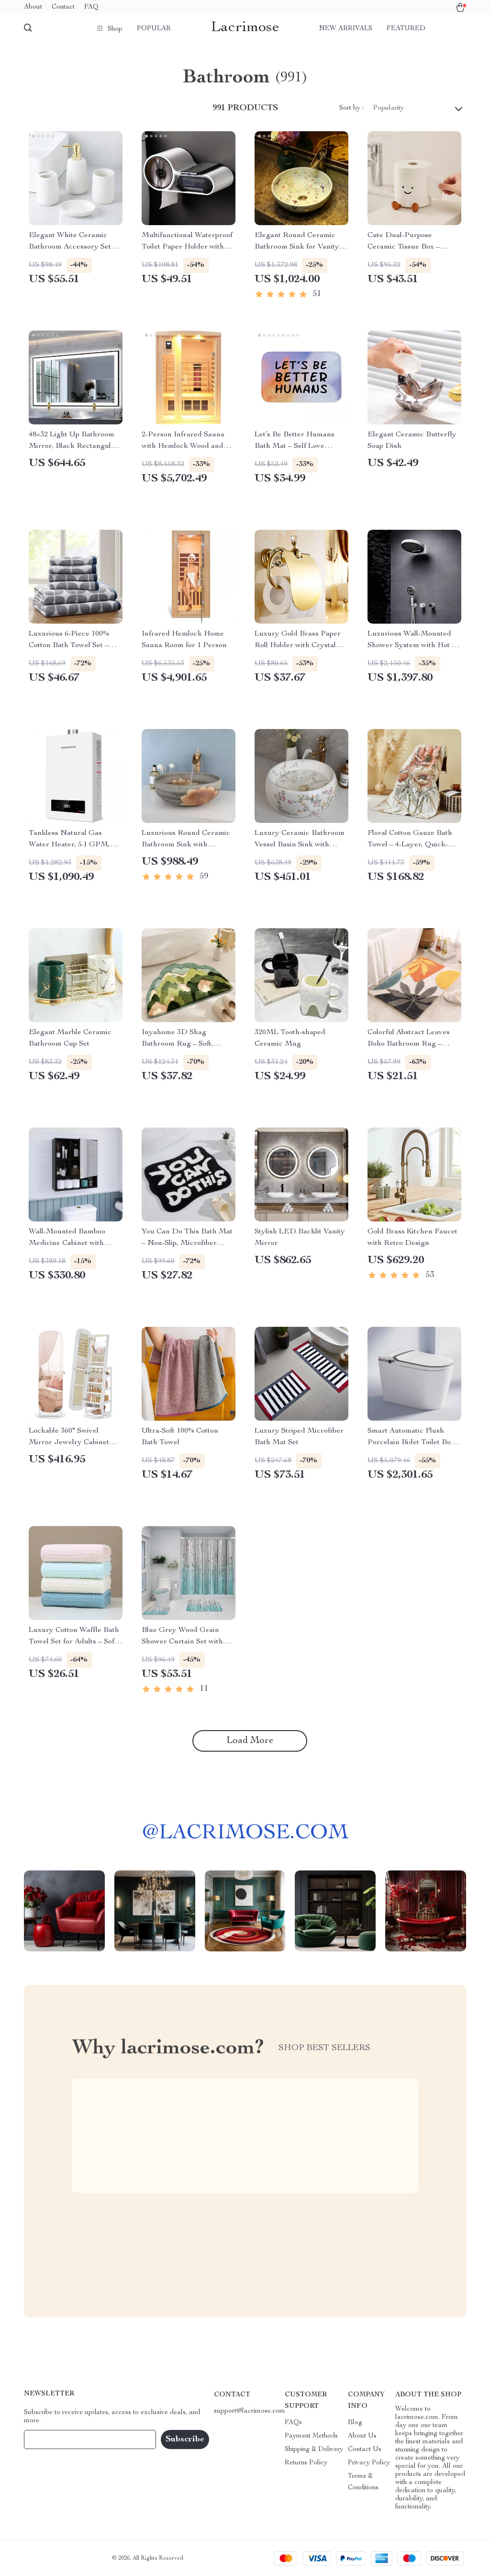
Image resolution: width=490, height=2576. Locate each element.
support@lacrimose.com (249, 2411)
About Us (362, 2436)
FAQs (293, 2422)
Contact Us (364, 2449)
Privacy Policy (369, 2463)
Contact (63, 7)
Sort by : (351, 108)
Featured (406, 28)
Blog (355, 2422)
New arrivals (345, 28)
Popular (154, 28)
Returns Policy (306, 2463)
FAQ (91, 7)
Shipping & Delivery (314, 2449)
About (33, 7)
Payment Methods (311, 2436)
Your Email (49, 2439)
